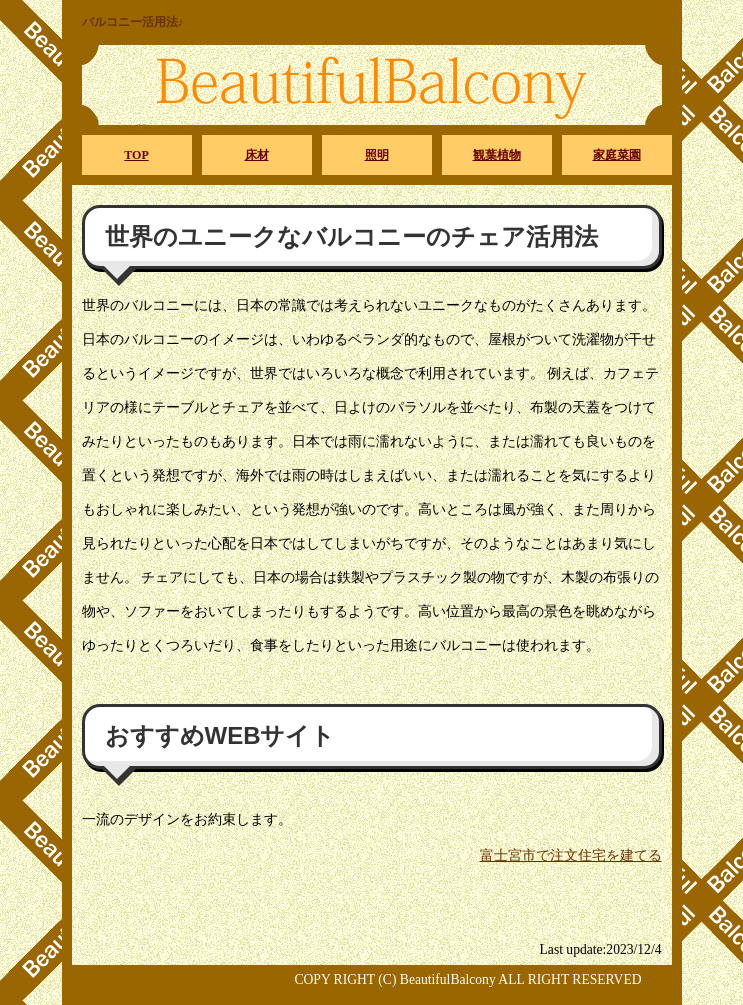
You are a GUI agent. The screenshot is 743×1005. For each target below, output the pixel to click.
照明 (377, 155)
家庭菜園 (617, 155)
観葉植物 (497, 155)
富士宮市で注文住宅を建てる (571, 855)
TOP (136, 155)
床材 (257, 155)
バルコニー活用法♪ (133, 22)
